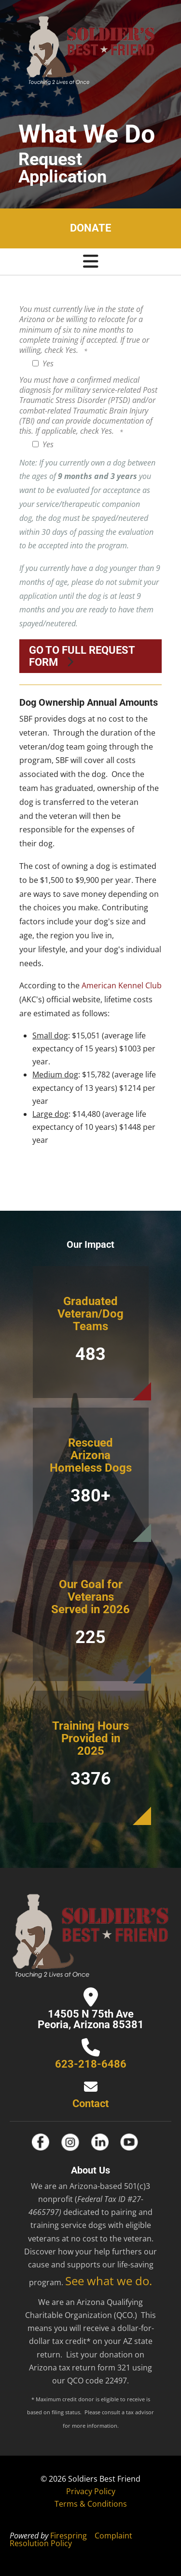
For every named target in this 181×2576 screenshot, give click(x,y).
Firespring (68, 2535)
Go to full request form (82, 656)
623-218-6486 (90, 2064)
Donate (90, 228)
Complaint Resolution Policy (71, 2539)
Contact (90, 2103)
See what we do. (108, 2281)
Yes (43, 363)
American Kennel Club (122, 985)
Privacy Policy (90, 2491)
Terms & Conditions (91, 2503)
